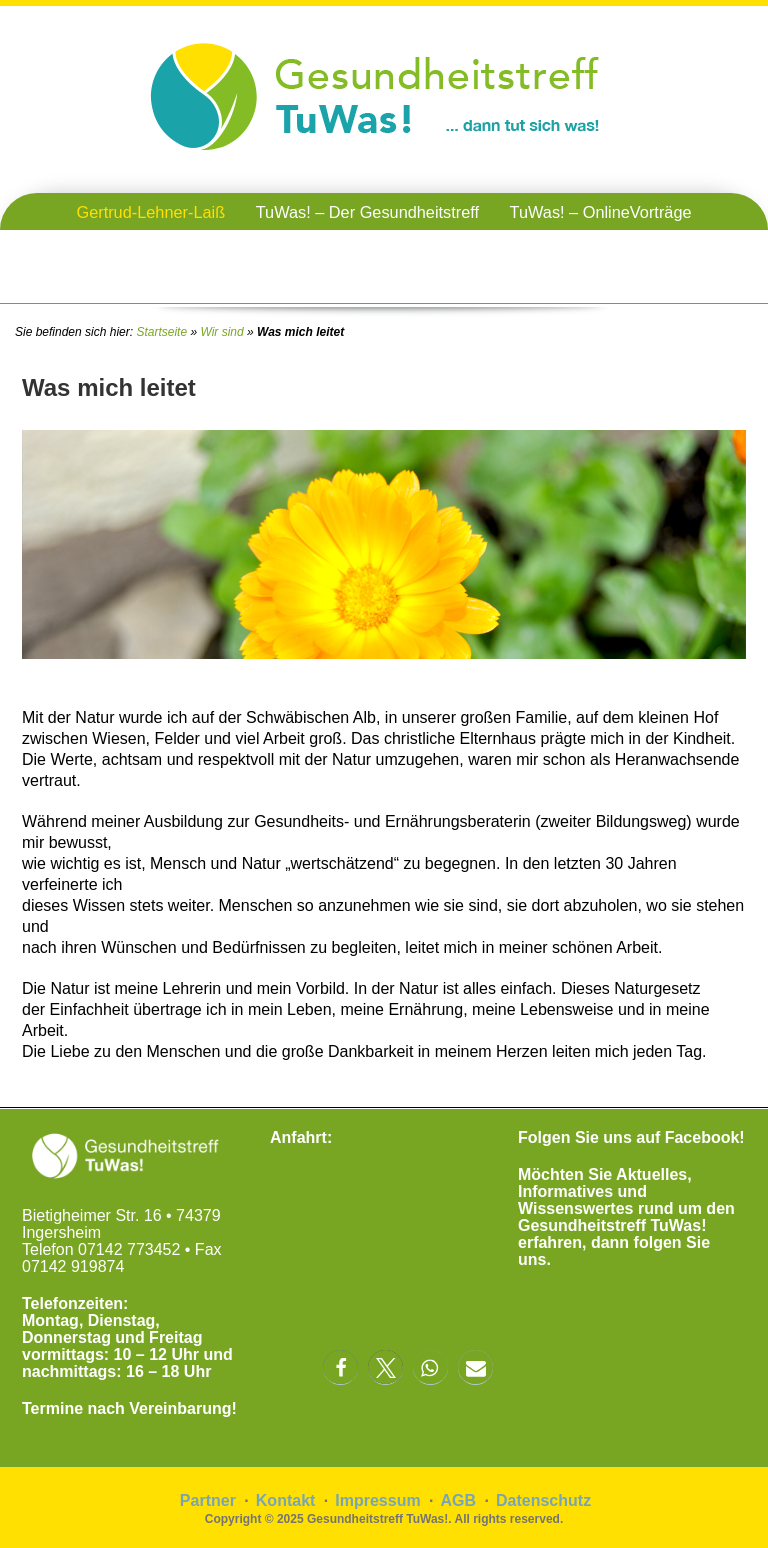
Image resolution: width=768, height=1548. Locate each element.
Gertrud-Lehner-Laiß (150, 212)
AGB (459, 1500)
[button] (340, 1367)
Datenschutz (543, 1500)
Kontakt (286, 1500)
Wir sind (221, 332)
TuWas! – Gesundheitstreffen (384, 249)
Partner (208, 1500)
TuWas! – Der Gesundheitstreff (367, 212)
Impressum (377, 1500)
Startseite (161, 332)
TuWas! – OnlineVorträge (601, 212)
